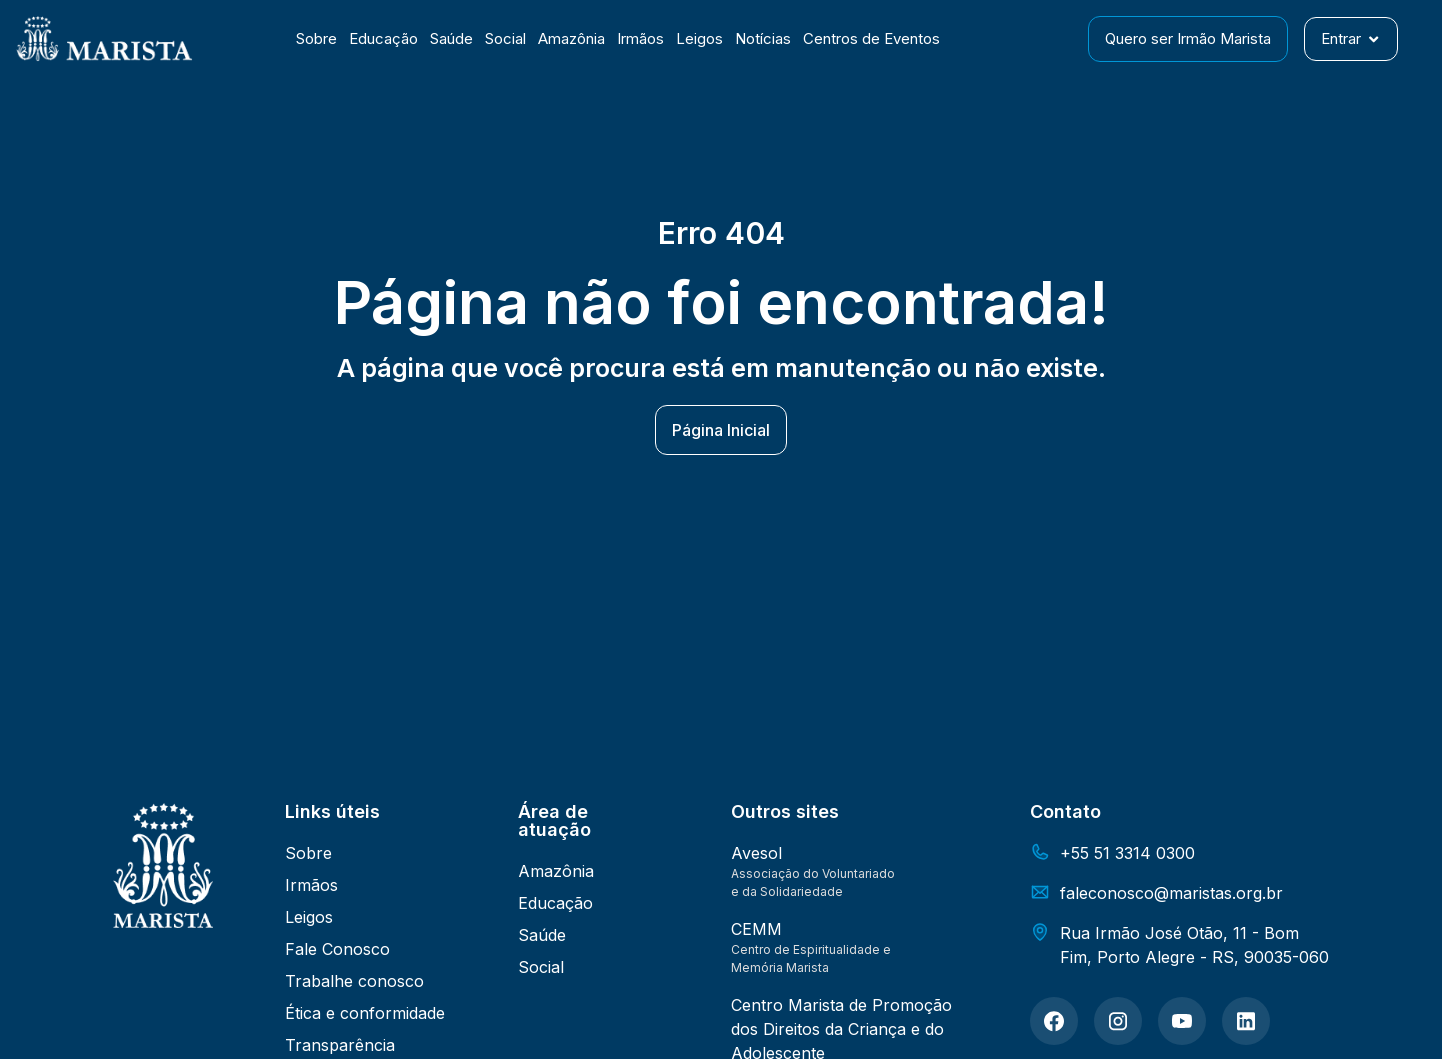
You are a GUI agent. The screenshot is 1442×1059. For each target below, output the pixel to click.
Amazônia (571, 38)
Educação (383, 38)
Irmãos (640, 38)
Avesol (756, 853)
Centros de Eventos (871, 38)
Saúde (451, 38)
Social (505, 38)
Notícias (763, 38)
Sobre (316, 38)
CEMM (756, 929)
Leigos (699, 38)
